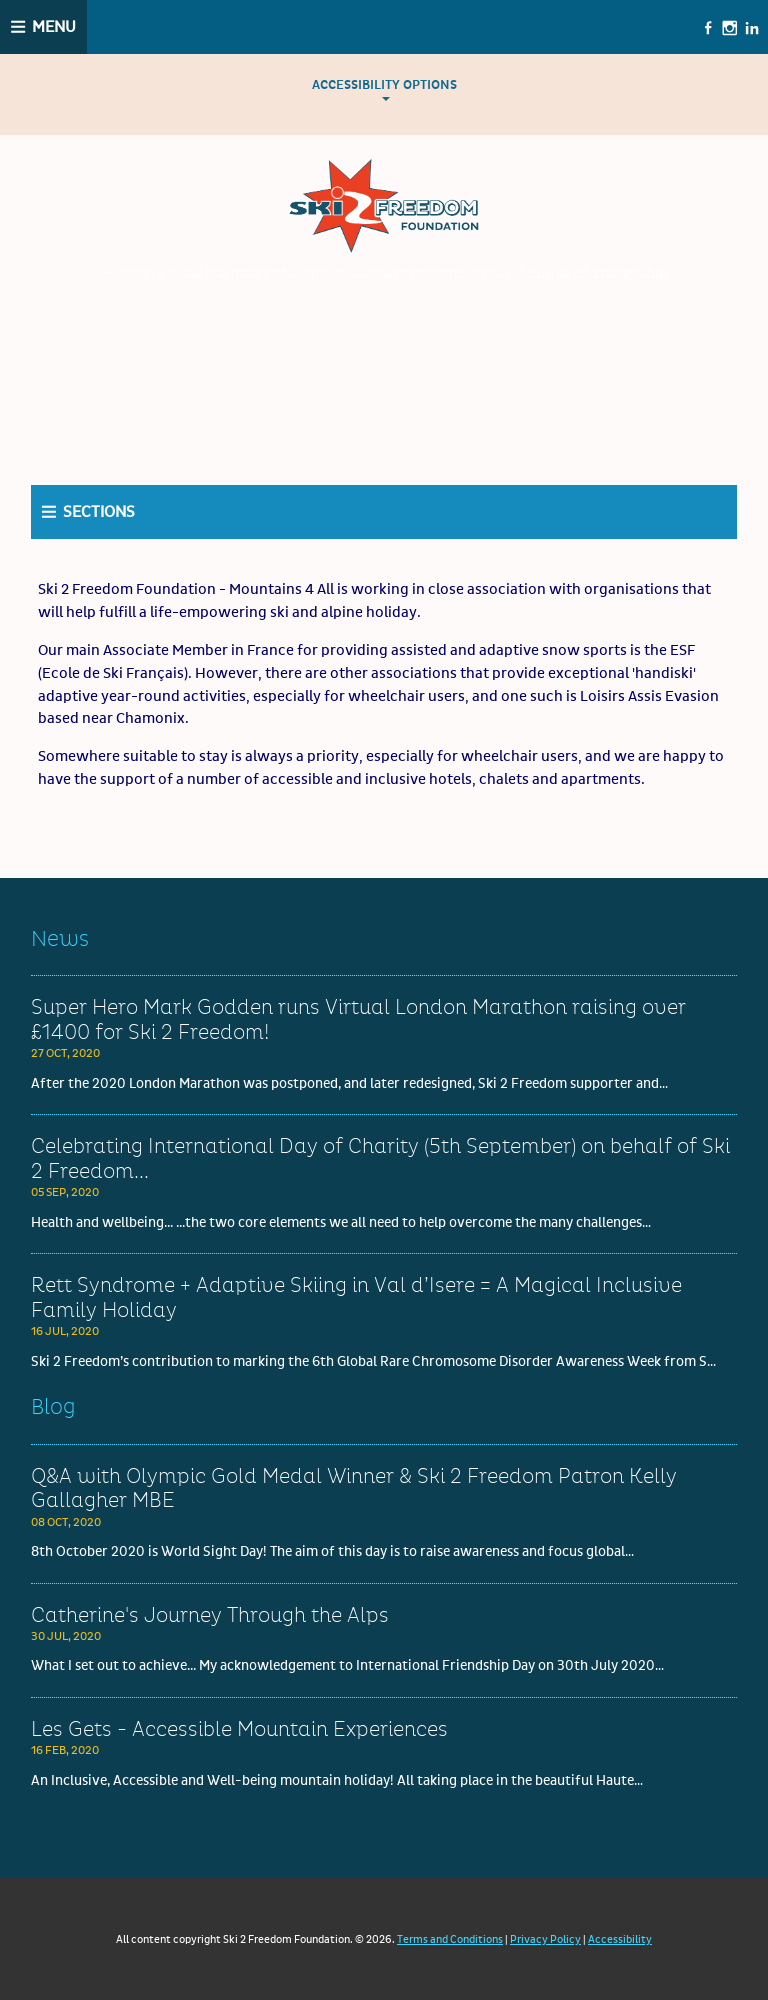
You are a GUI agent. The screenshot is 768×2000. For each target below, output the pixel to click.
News (60, 939)
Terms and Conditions (450, 1939)
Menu (54, 27)
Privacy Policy (545, 1939)
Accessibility (620, 1939)
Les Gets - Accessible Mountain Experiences (239, 1730)
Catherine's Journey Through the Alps (210, 1616)
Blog (53, 1407)
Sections (99, 512)
